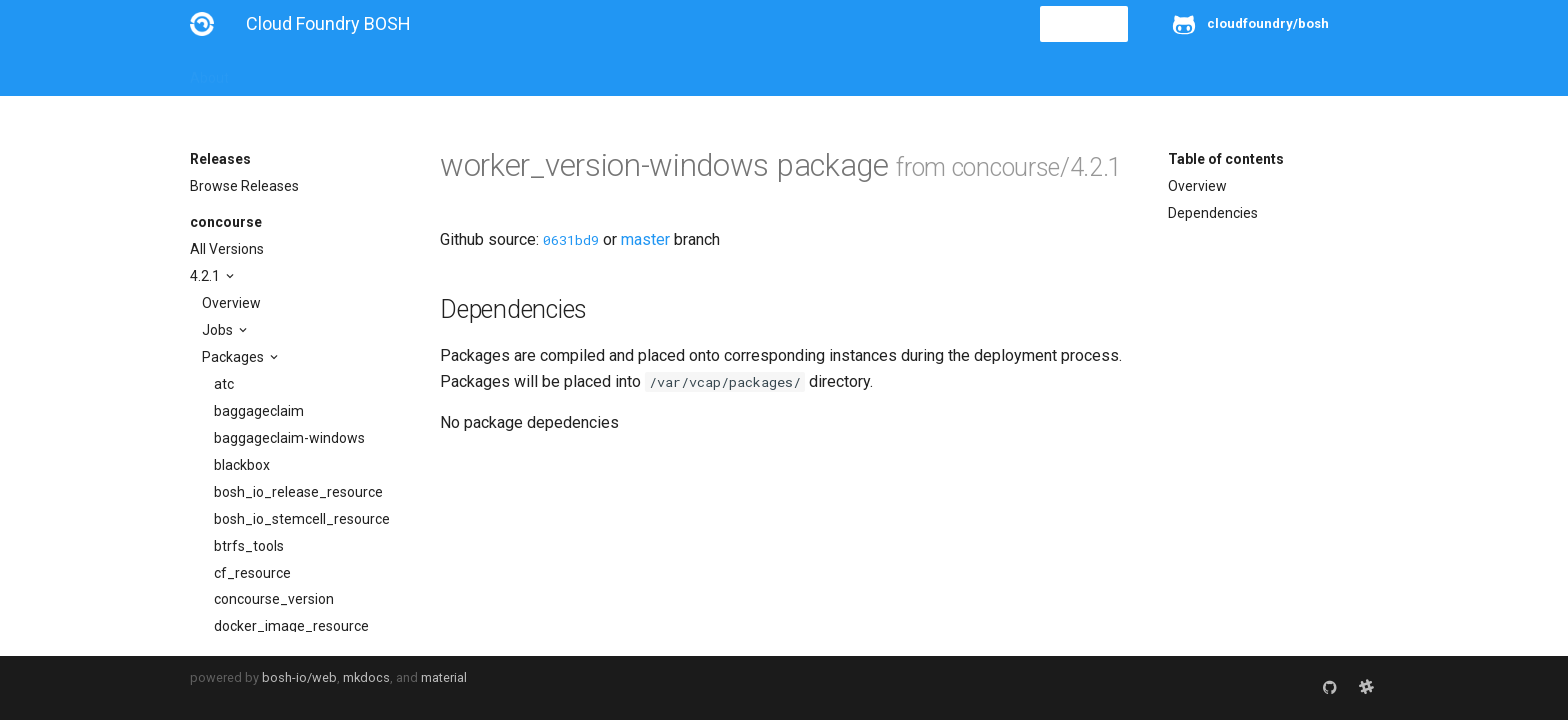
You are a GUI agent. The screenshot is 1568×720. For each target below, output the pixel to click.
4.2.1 (206, 276)
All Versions (227, 249)
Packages (234, 357)
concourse (226, 222)
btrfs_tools (249, 546)
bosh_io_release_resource (298, 492)
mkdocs (366, 677)
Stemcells (543, 72)
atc (224, 384)
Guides (371, 72)
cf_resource (252, 573)
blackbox (242, 465)
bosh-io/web (299, 677)
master (645, 239)
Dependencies (1213, 213)
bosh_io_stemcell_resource (302, 519)
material (444, 677)
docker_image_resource (291, 626)
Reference (452, 72)
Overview (231, 303)
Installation (289, 72)
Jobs (219, 330)
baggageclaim (259, 411)
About (209, 72)
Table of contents (1226, 159)
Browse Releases (244, 186)
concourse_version (274, 599)
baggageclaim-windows (289, 438)
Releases (630, 72)
